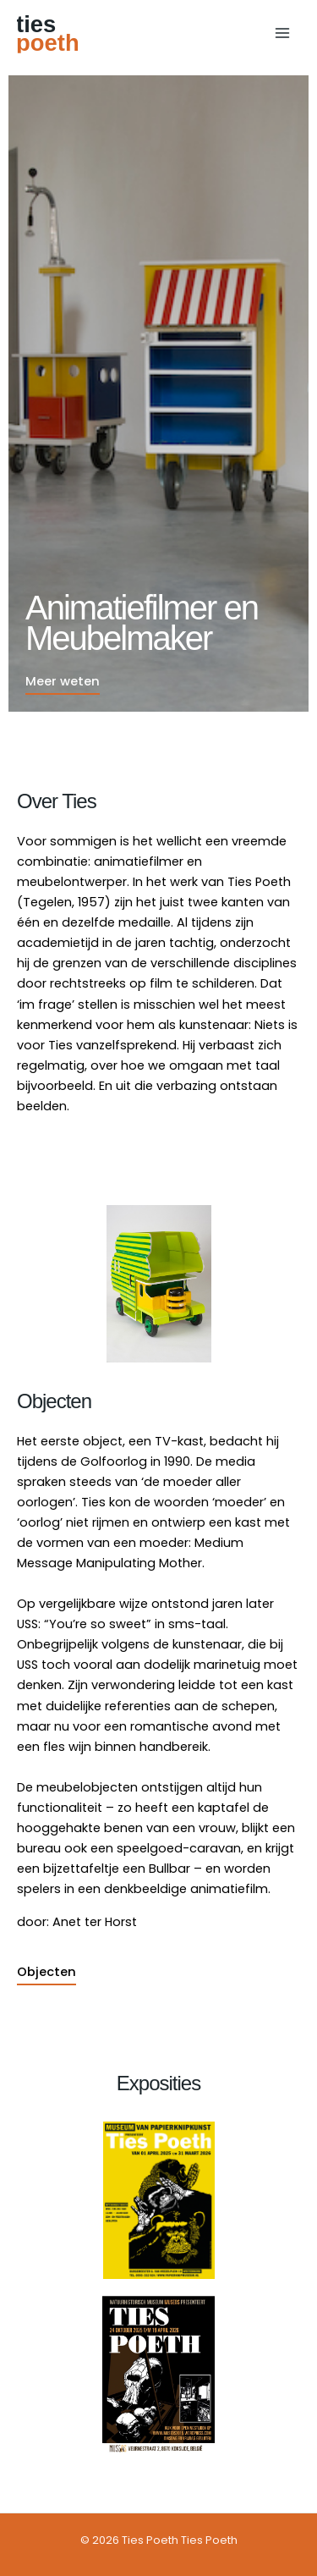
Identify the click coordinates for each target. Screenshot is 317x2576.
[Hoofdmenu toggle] (282, 33)
